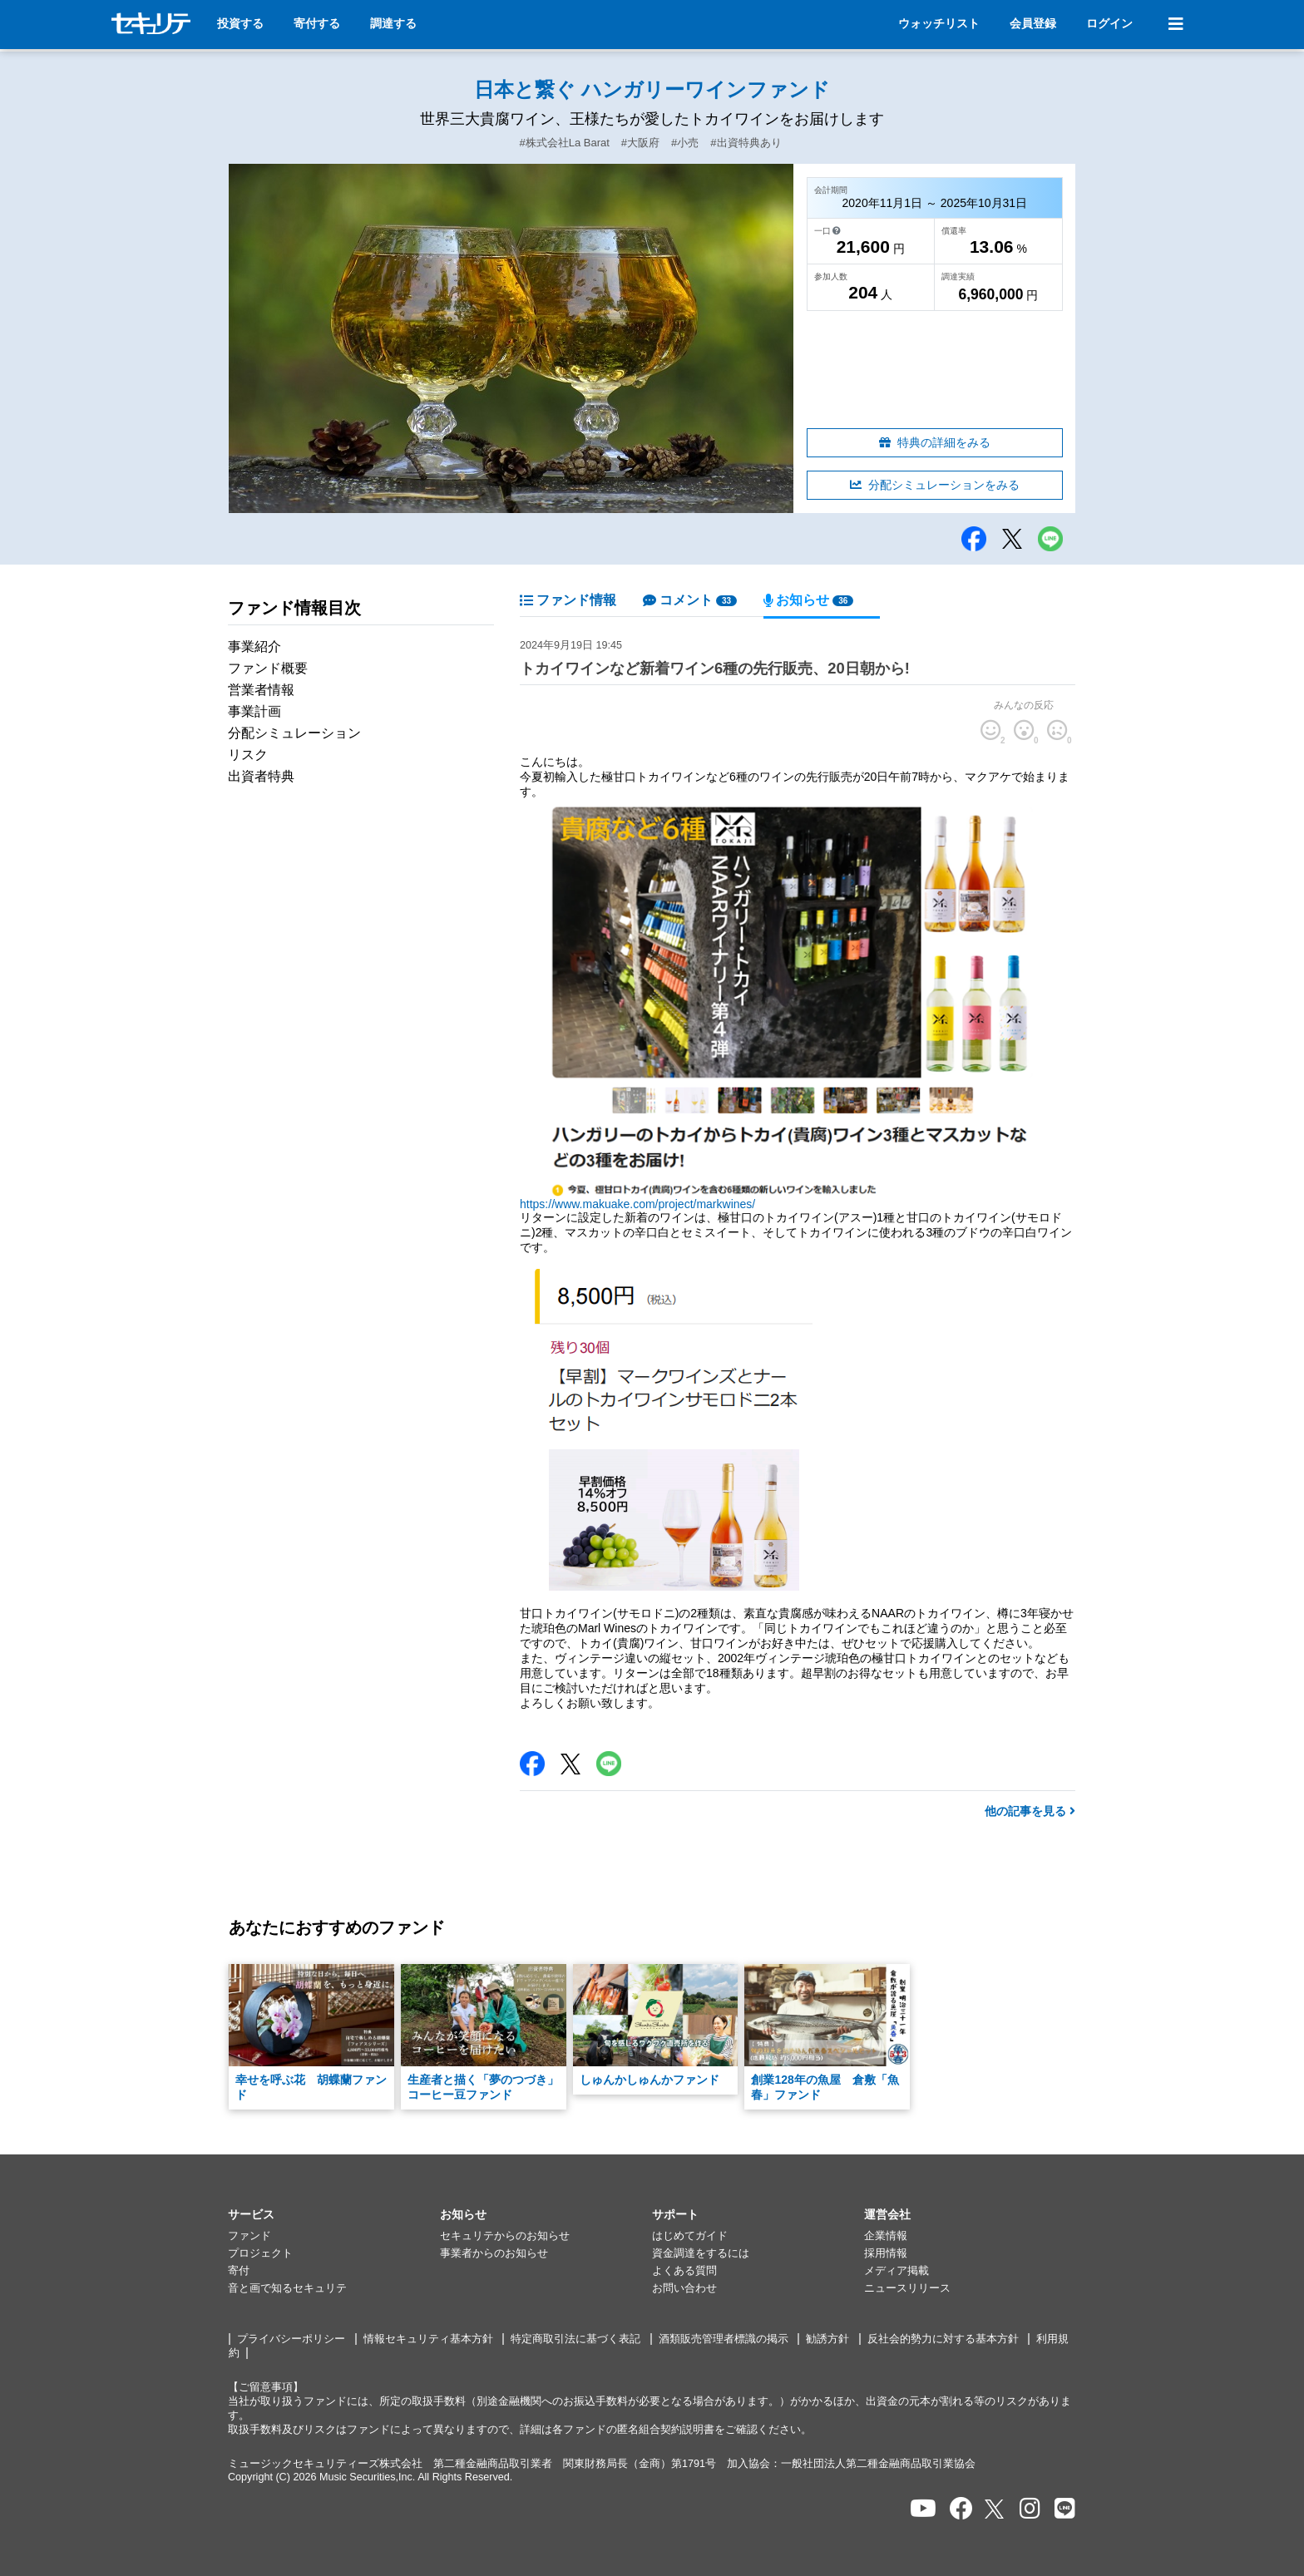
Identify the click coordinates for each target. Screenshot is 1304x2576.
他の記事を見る (1030, 1811)
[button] (334, 2215)
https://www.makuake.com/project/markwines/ (637, 1204)
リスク (248, 755)
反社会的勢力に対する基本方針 (943, 2339)
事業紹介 (254, 646)
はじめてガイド (690, 2236)
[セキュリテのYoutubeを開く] (923, 2509)
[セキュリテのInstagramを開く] (1030, 2509)
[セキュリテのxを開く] (995, 2509)
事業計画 (254, 711)
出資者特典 (261, 776)
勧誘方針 (827, 2339)
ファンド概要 (268, 668)
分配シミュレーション (294, 733)
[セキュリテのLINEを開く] (1065, 2509)
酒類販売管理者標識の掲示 (723, 2339)
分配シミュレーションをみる (935, 484)
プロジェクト (260, 2253)
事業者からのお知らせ (494, 2253)
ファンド (249, 2236)
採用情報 (885, 2253)
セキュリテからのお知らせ (505, 2236)
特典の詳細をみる (934, 442)
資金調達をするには (700, 2253)
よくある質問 (684, 2271)
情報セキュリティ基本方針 (428, 2339)
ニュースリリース (907, 2288)
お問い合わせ (684, 2288)
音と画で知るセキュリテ (287, 2288)
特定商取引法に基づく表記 (575, 2339)
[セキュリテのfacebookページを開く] (961, 2509)
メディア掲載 (896, 2271)
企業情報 (885, 2236)
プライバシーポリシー (291, 2339)
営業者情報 (261, 690)
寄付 (238, 2271)
